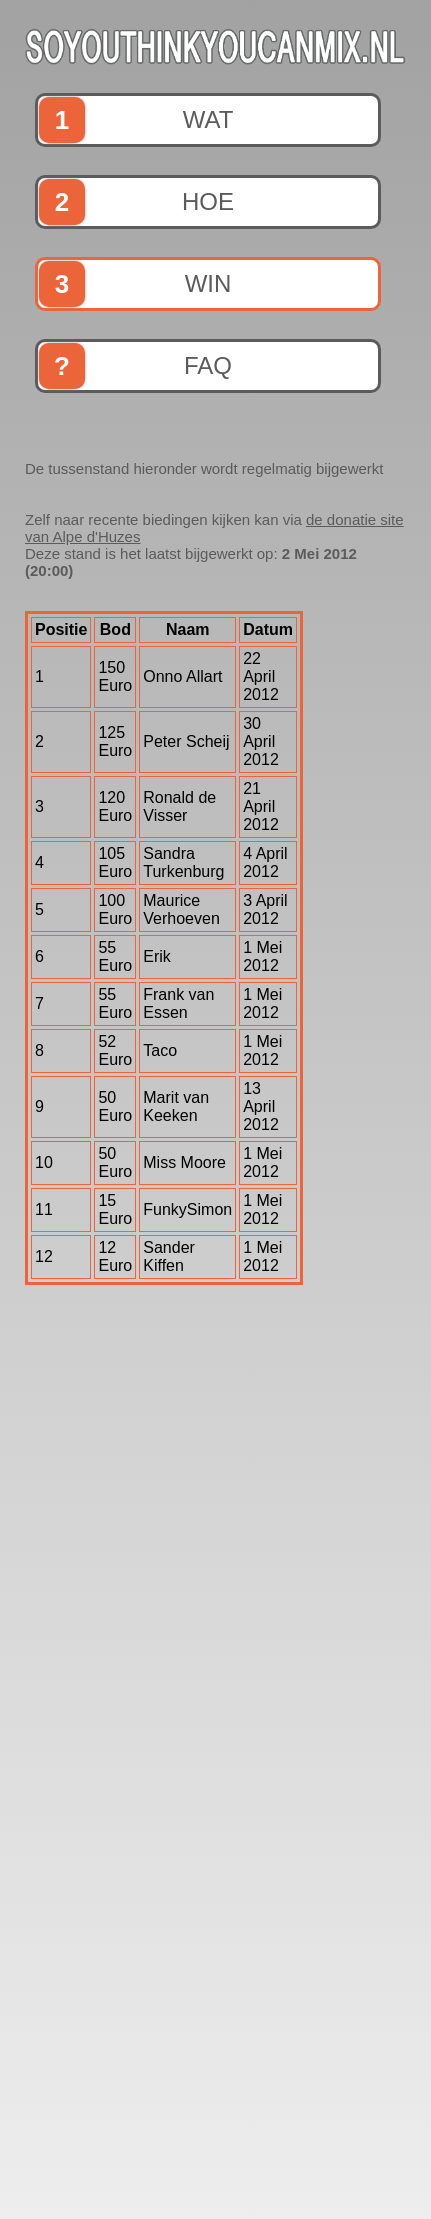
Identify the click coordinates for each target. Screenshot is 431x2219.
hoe (136, 202)
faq (135, 366)
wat (136, 120)
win (135, 284)
